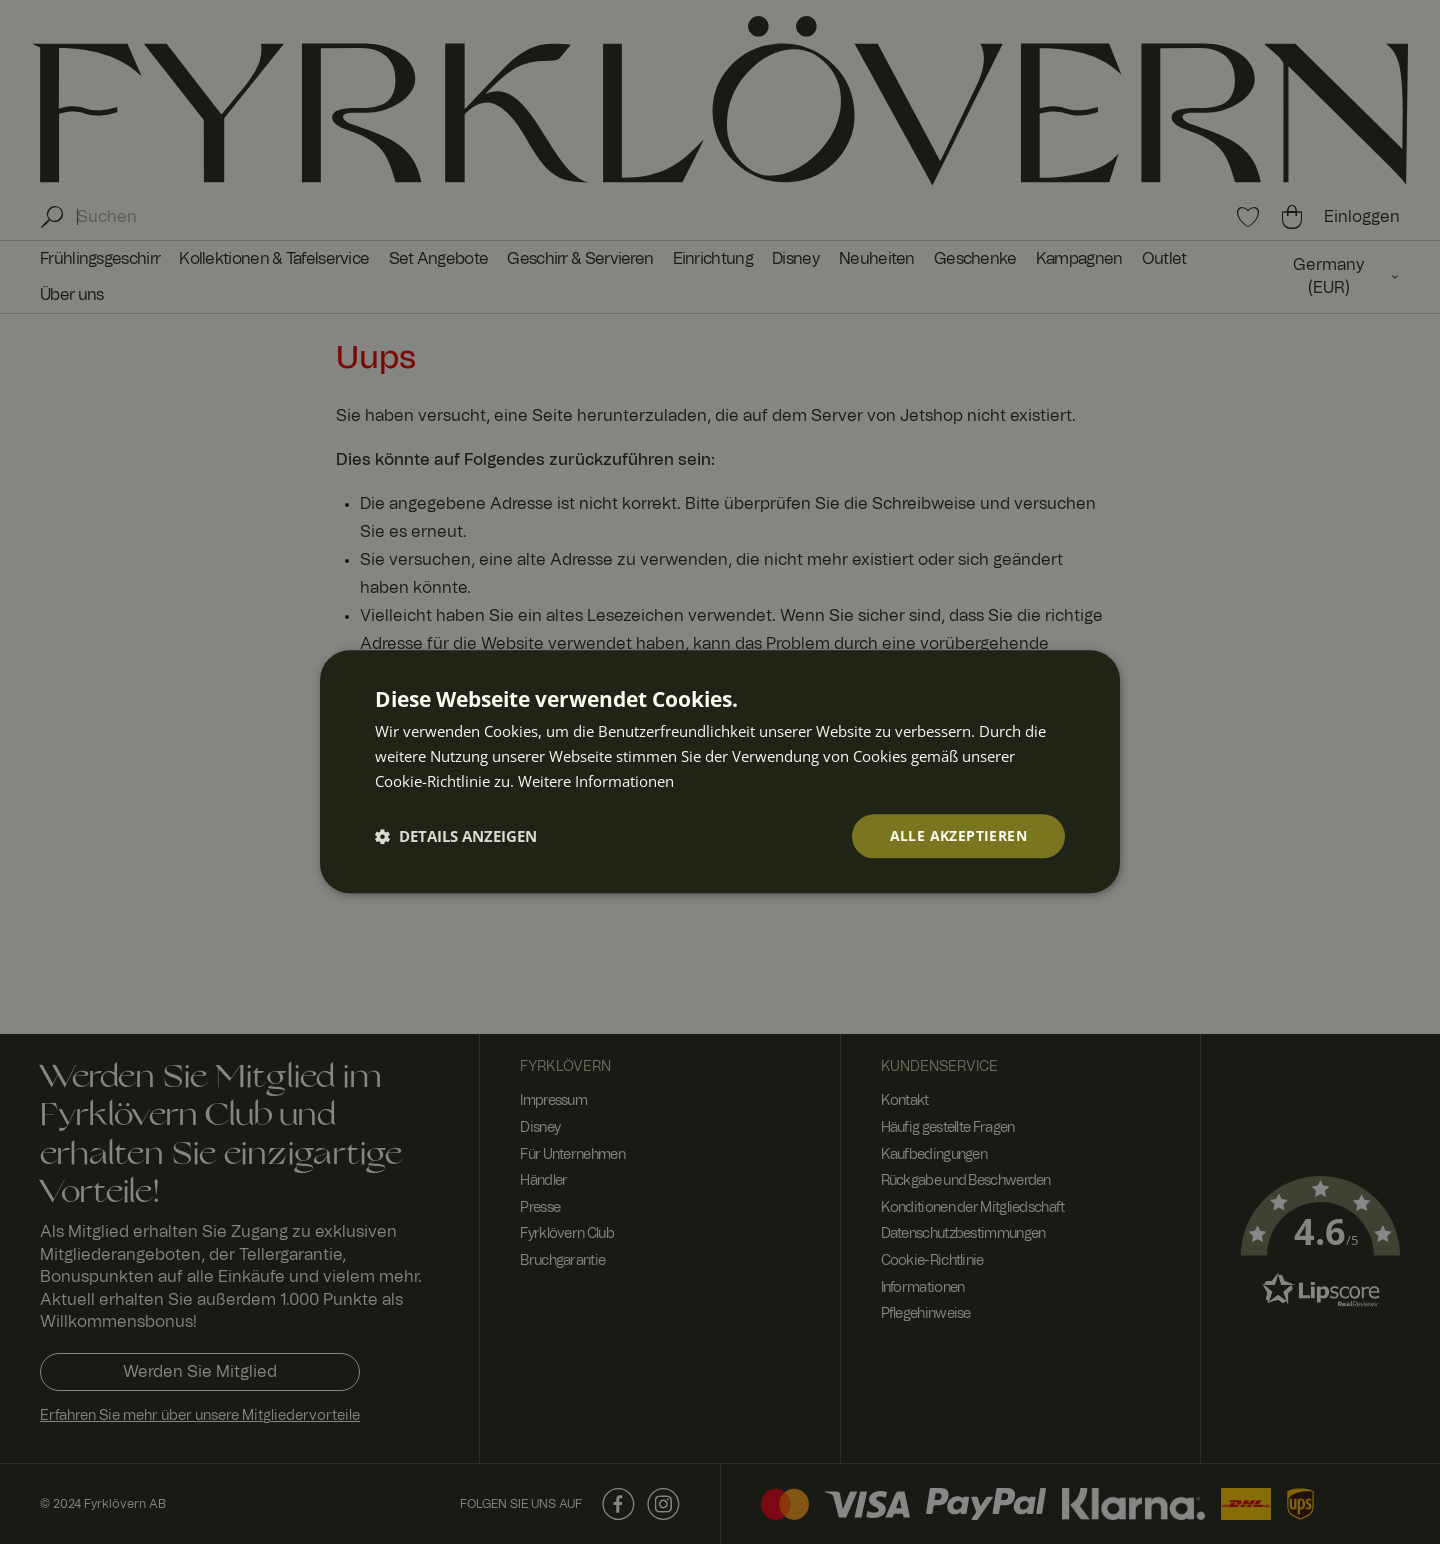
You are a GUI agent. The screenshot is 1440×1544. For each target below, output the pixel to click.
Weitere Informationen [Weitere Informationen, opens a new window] (596, 781)
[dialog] (720, 771)
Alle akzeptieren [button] (958, 835)
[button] (456, 836)
